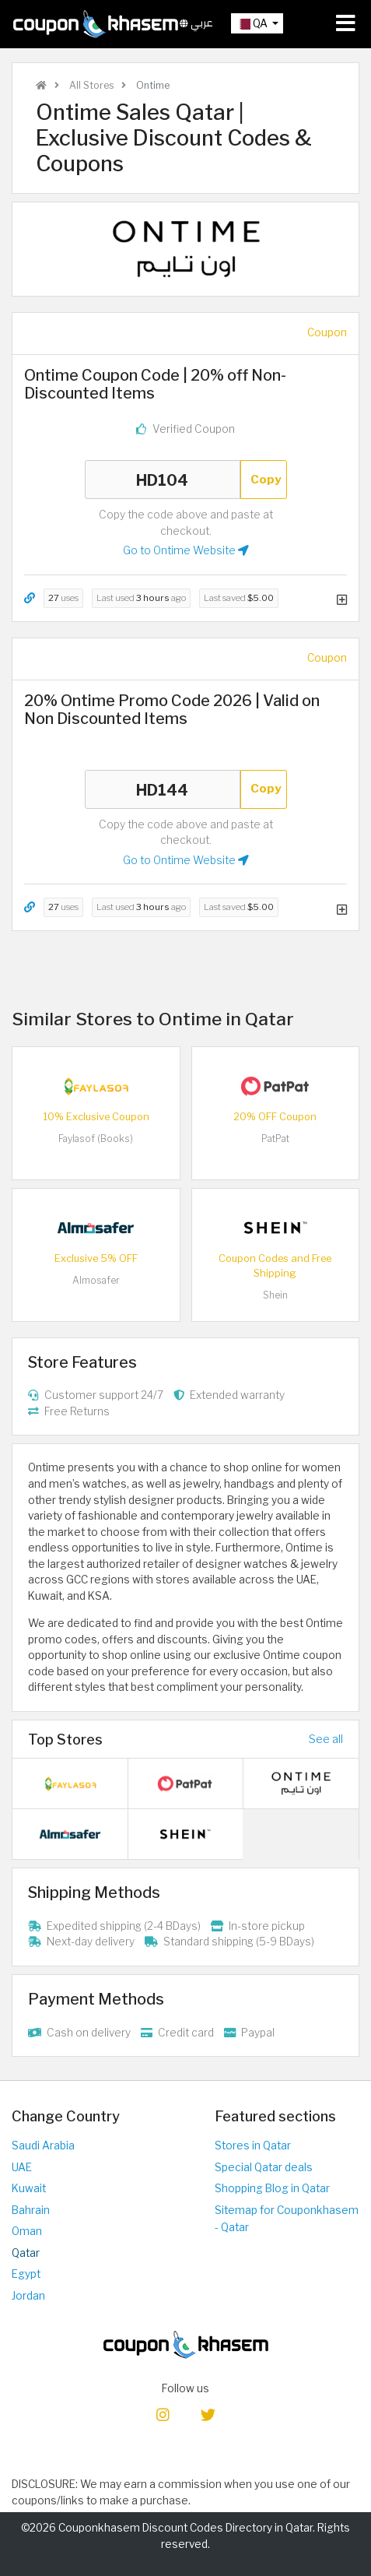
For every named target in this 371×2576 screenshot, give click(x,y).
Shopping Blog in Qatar (272, 2188)
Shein (275, 1295)
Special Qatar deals (264, 2167)
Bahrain (31, 2210)
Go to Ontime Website (186, 550)
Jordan (28, 2296)
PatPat (275, 1138)
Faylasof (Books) (95, 1138)
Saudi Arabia (43, 2145)
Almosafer (96, 1280)
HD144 (162, 789)
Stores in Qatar (253, 2145)
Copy (266, 479)
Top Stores (65, 1739)
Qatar (26, 2253)
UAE (22, 2167)
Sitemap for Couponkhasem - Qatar (287, 2219)
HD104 (162, 479)
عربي (196, 23)
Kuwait (29, 2188)
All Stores (90, 85)
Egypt (26, 2274)
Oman (27, 2231)
